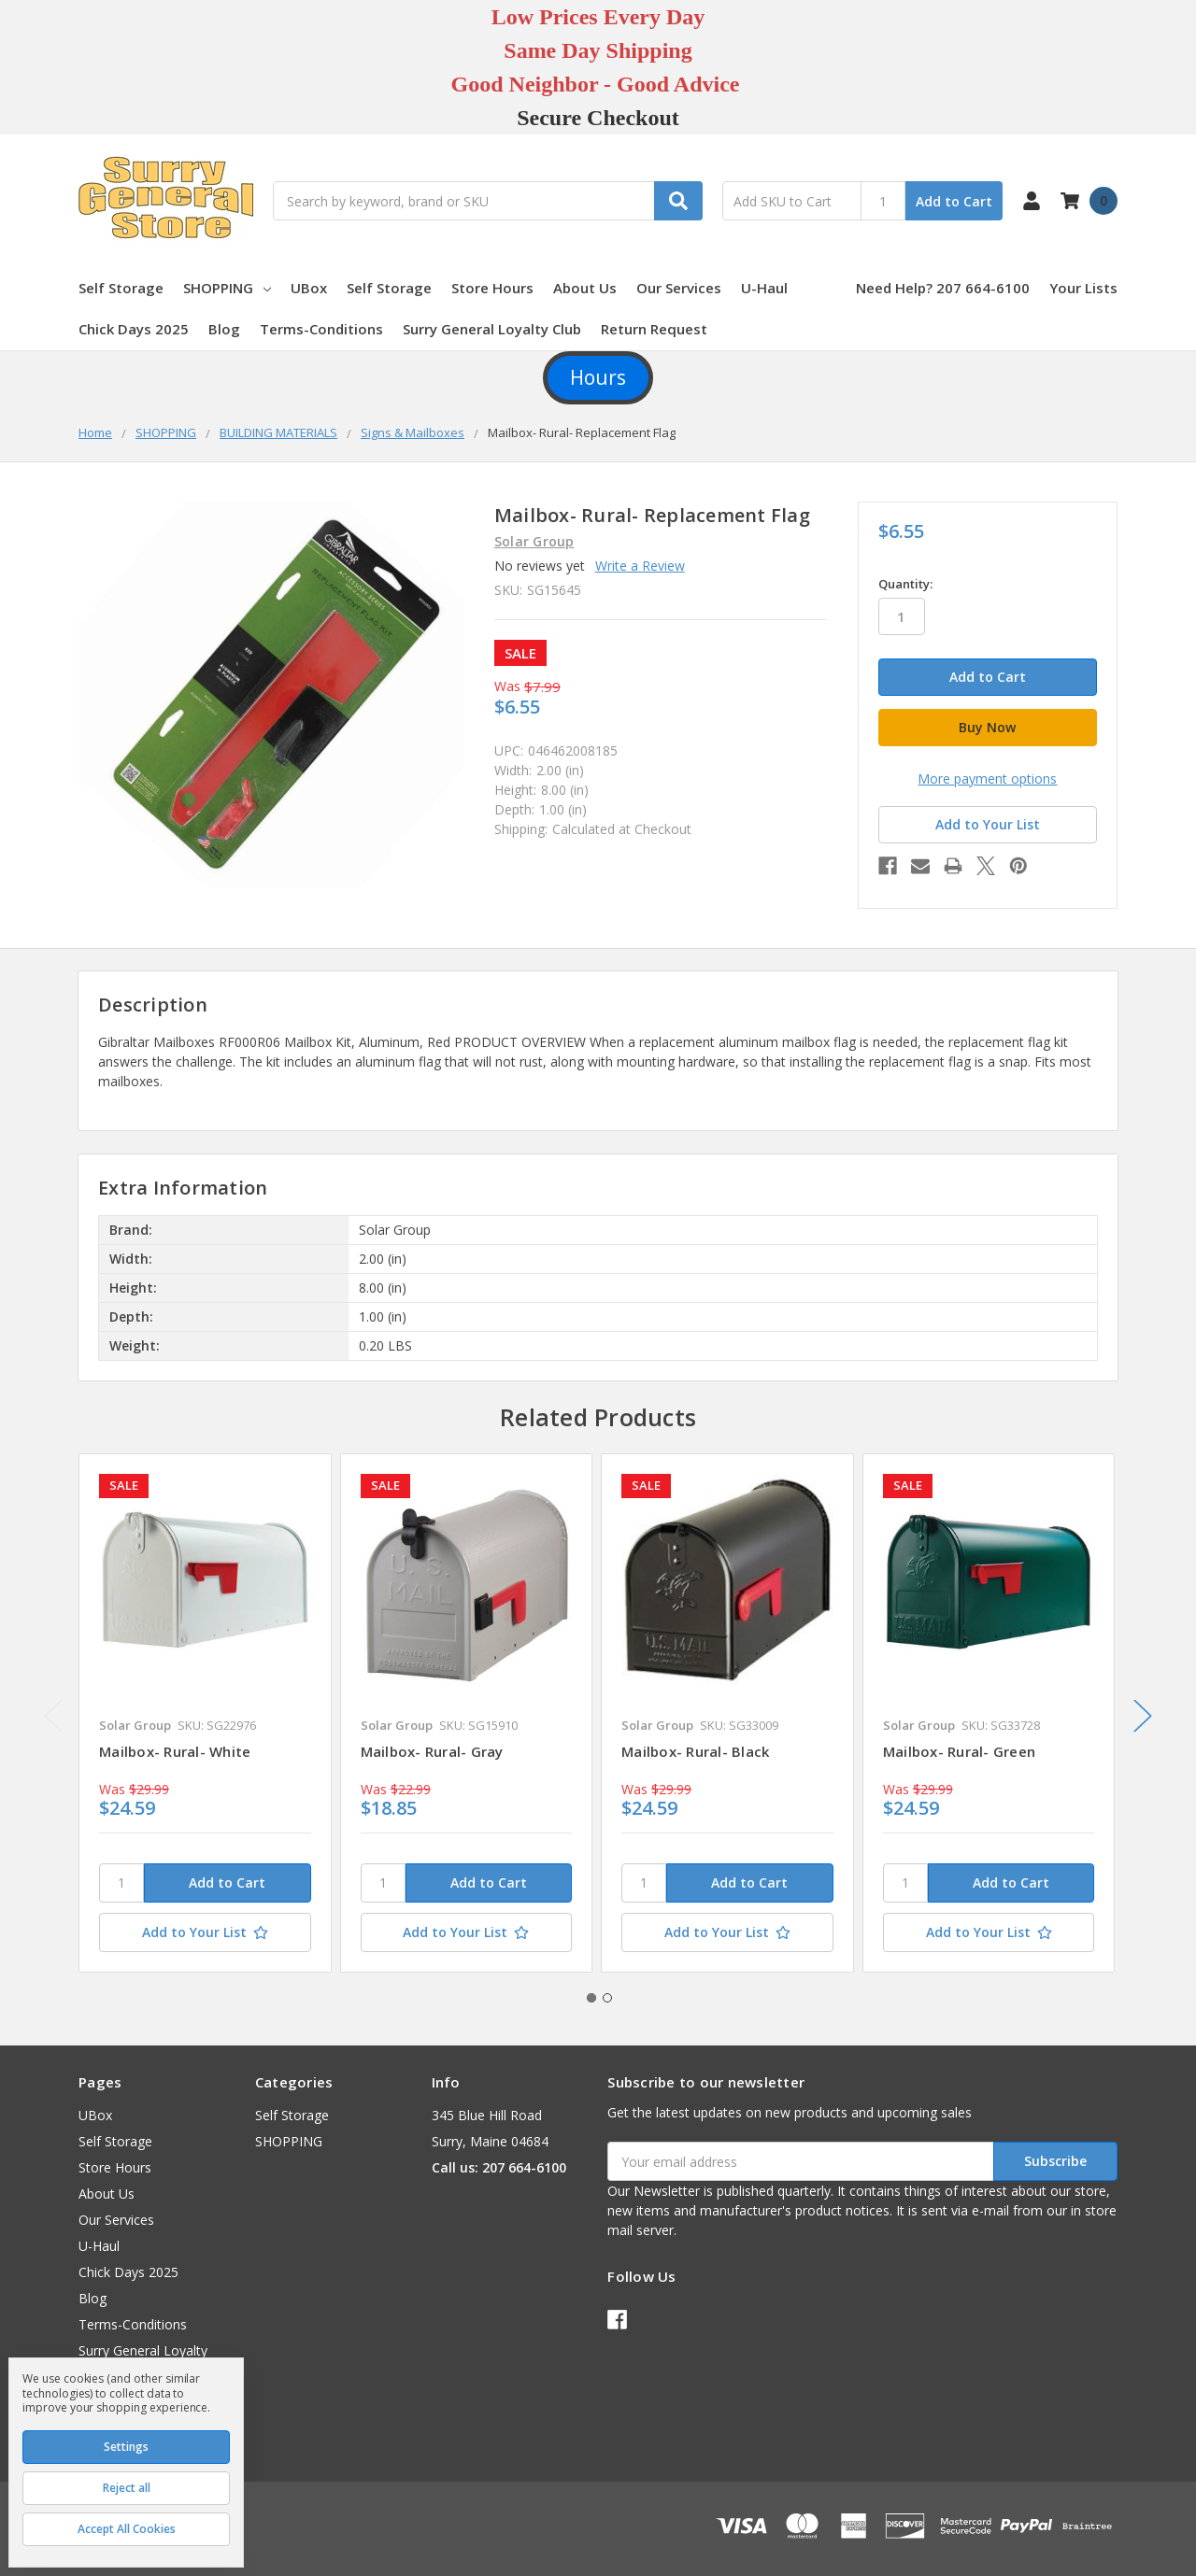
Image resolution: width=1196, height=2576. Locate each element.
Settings (126, 2447)
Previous (53, 1716)
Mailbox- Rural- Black (695, 1751)
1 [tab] (591, 1998)
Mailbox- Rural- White (174, 1751)
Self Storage (121, 287)
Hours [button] (598, 377)
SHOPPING (227, 287)
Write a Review (640, 565)
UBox (309, 287)
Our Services (678, 287)
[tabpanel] (204, 1712)
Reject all (126, 2488)
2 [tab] (607, 1998)
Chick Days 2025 (133, 328)
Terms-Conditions (321, 328)
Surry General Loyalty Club (492, 328)
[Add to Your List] (205, 1932)
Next (1142, 1716)
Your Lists (1083, 287)
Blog (224, 328)
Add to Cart (954, 201)
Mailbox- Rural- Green (959, 1751)
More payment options (987, 778)
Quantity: (905, 583)
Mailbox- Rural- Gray (432, 1751)
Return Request (654, 328)
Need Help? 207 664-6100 (943, 287)
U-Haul (764, 287)
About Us (585, 287)
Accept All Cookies (127, 2529)
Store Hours (492, 287)
